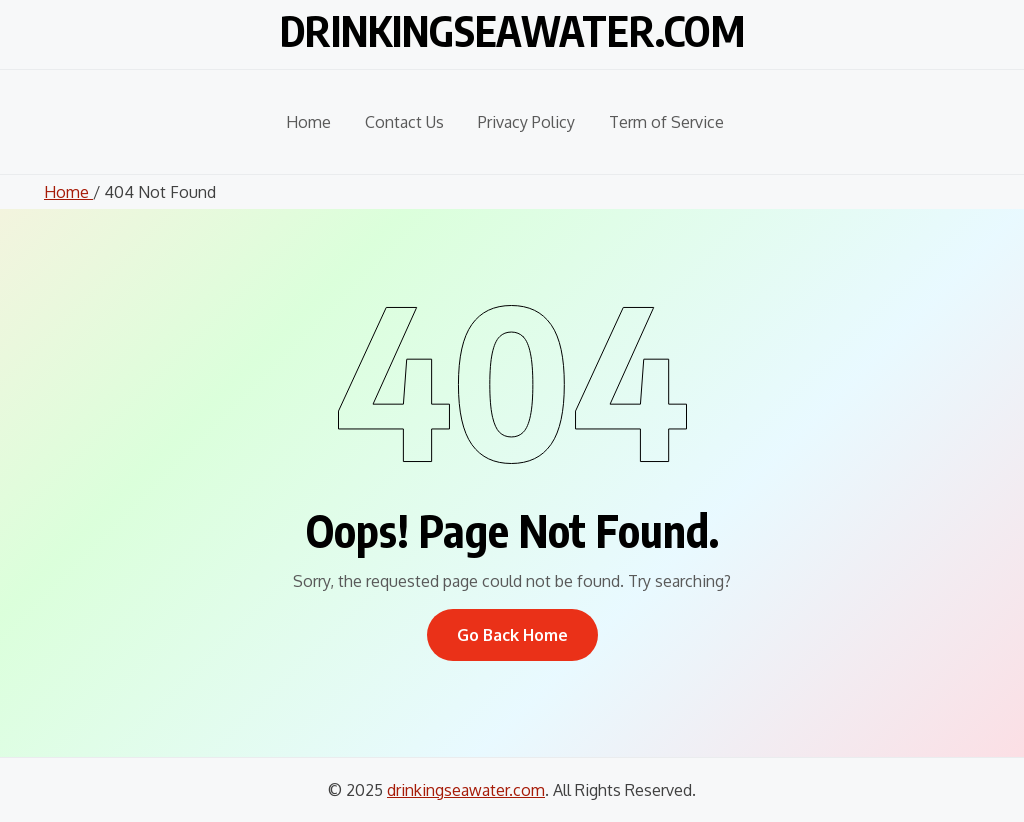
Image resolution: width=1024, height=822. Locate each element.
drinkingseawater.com (512, 30)
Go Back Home (512, 635)
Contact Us (404, 122)
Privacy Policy (526, 122)
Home (308, 122)
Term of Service (666, 122)
